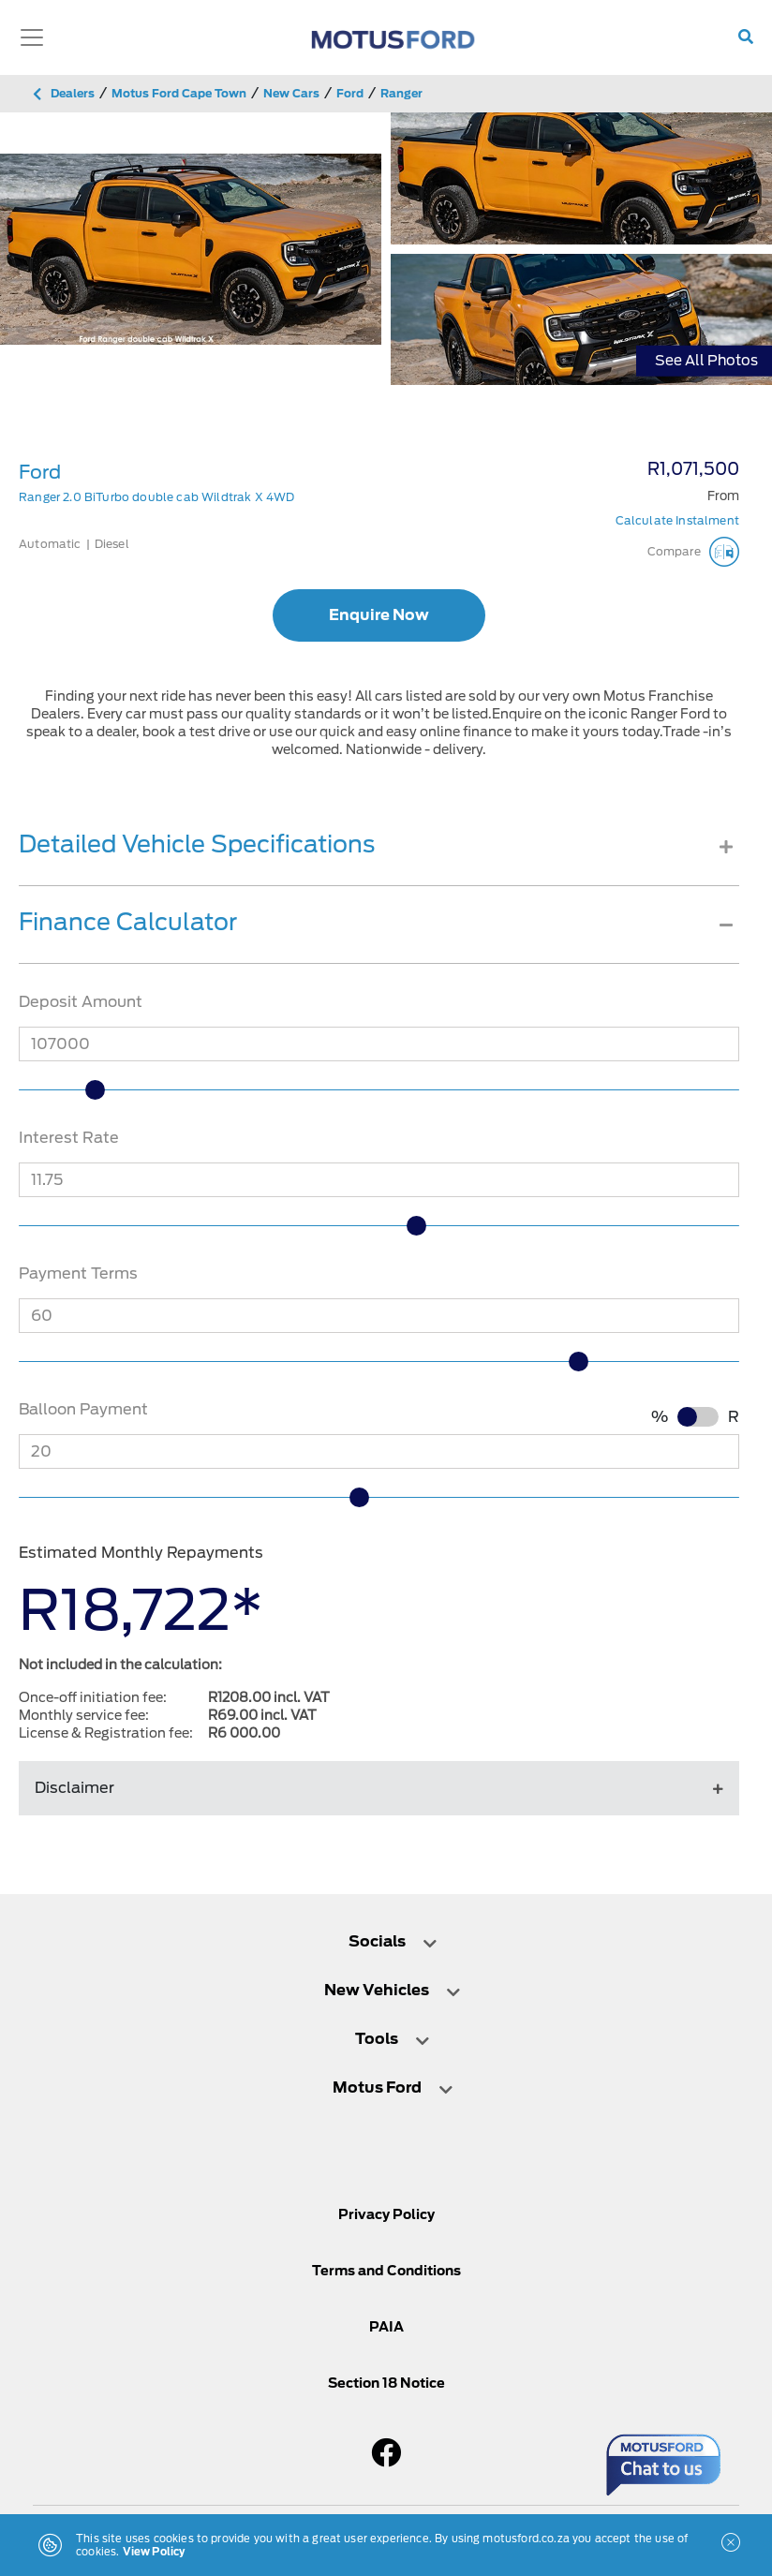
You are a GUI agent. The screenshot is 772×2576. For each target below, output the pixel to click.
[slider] (99, 1090)
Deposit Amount (80, 1002)
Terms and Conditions (386, 2270)
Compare (693, 552)
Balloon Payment (83, 1409)
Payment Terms (78, 1273)
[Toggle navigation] (32, 37)
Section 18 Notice (386, 2383)
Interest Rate (69, 1138)
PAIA (386, 2326)
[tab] (379, 858)
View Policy (154, 2551)
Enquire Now (379, 615)
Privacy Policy (386, 2214)
